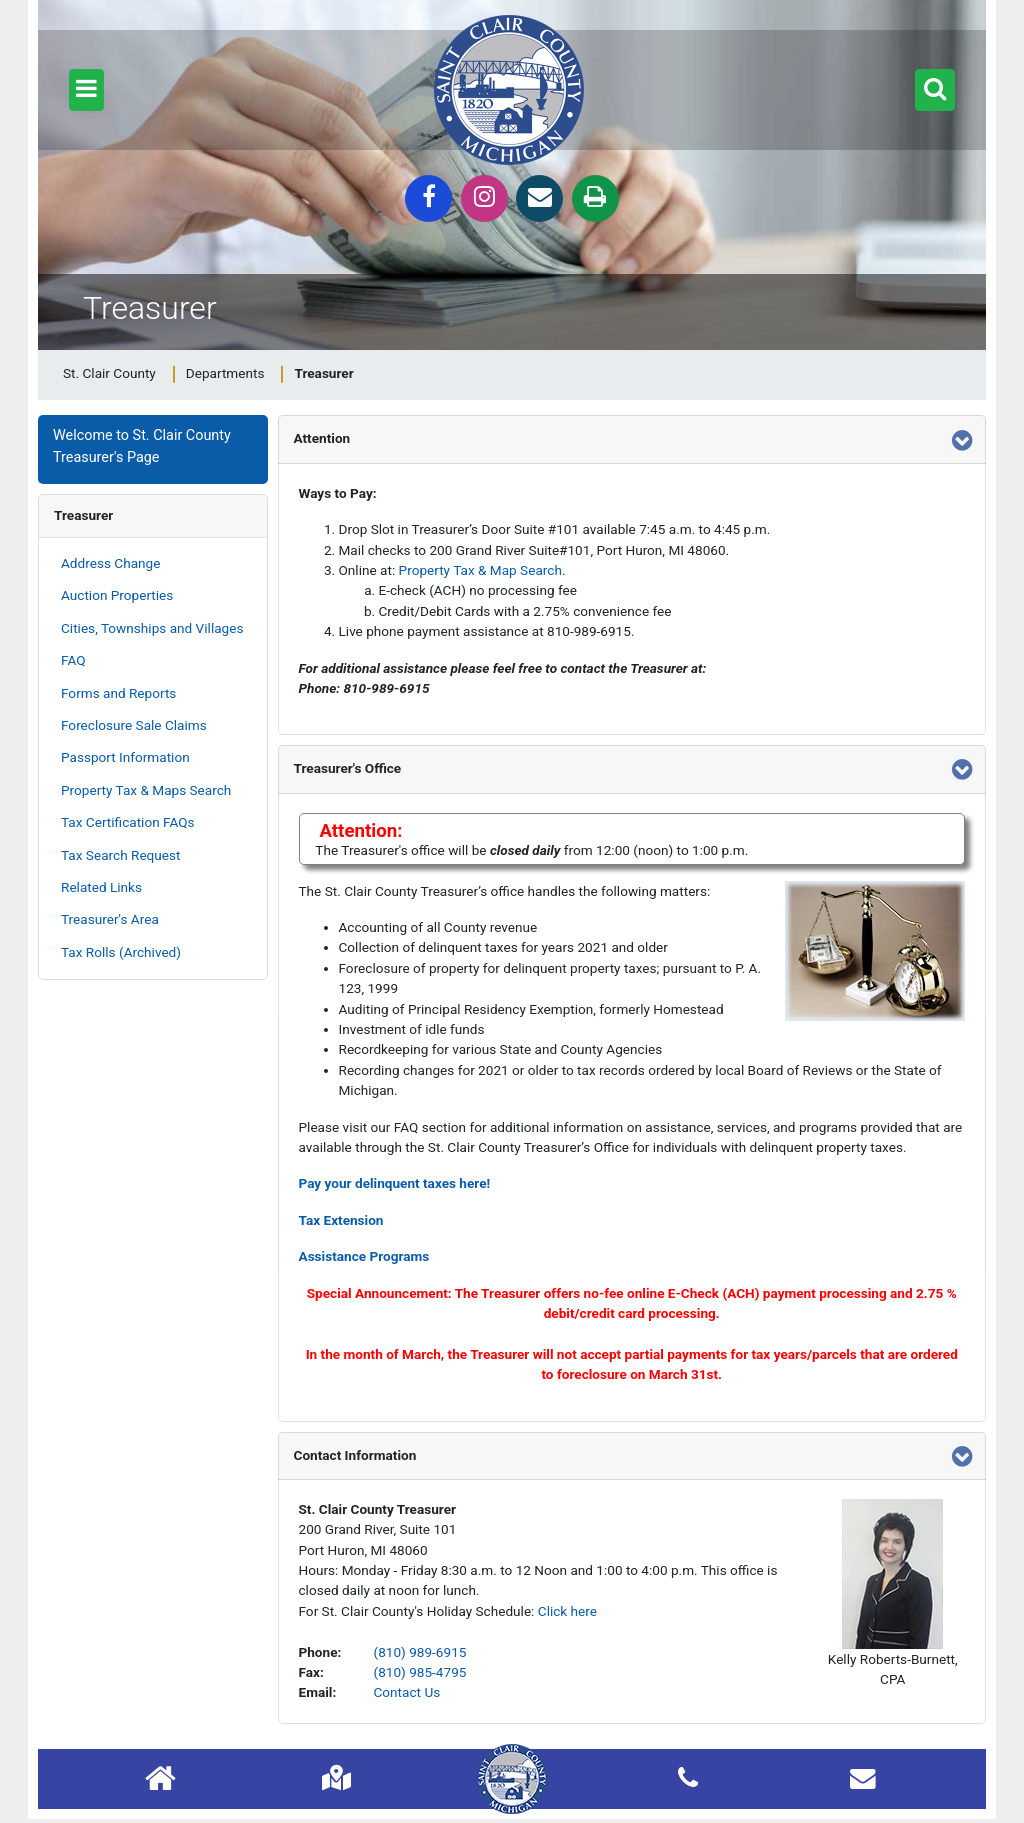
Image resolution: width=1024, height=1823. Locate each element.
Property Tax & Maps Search (146, 790)
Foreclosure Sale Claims (134, 725)
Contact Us (407, 1692)
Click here (567, 1611)
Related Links (101, 887)
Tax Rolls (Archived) (121, 952)
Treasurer (83, 515)
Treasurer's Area (110, 919)
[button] (86, 90)
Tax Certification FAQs (128, 822)
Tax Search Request (120, 855)
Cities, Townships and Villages (152, 628)
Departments (225, 373)
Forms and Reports (118, 693)
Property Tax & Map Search (480, 570)
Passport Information (125, 757)
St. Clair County (109, 373)
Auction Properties (117, 595)
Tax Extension (341, 1220)
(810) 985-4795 (420, 1672)
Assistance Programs (364, 1256)
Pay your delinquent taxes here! (395, 1183)
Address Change (110, 563)
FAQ (73, 660)
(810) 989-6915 (420, 1652)
